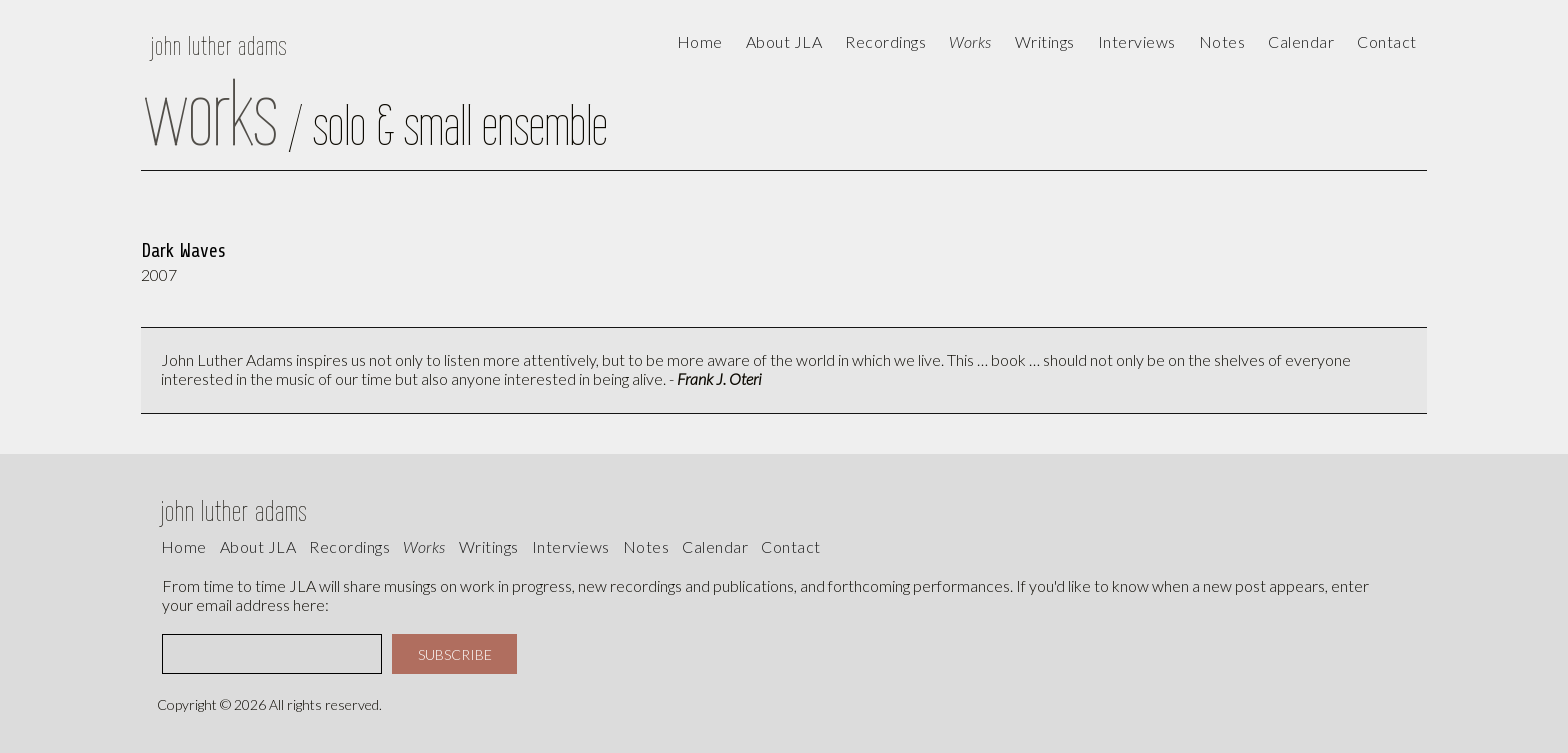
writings (489, 546)
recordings (349, 546)
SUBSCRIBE (455, 654)
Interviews (1137, 41)
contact (1387, 41)
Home (700, 41)
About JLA (784, 41)
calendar (1301, 41)
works (424, 546)
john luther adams (219, 45)
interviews (571, 546)
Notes (646, 546)
